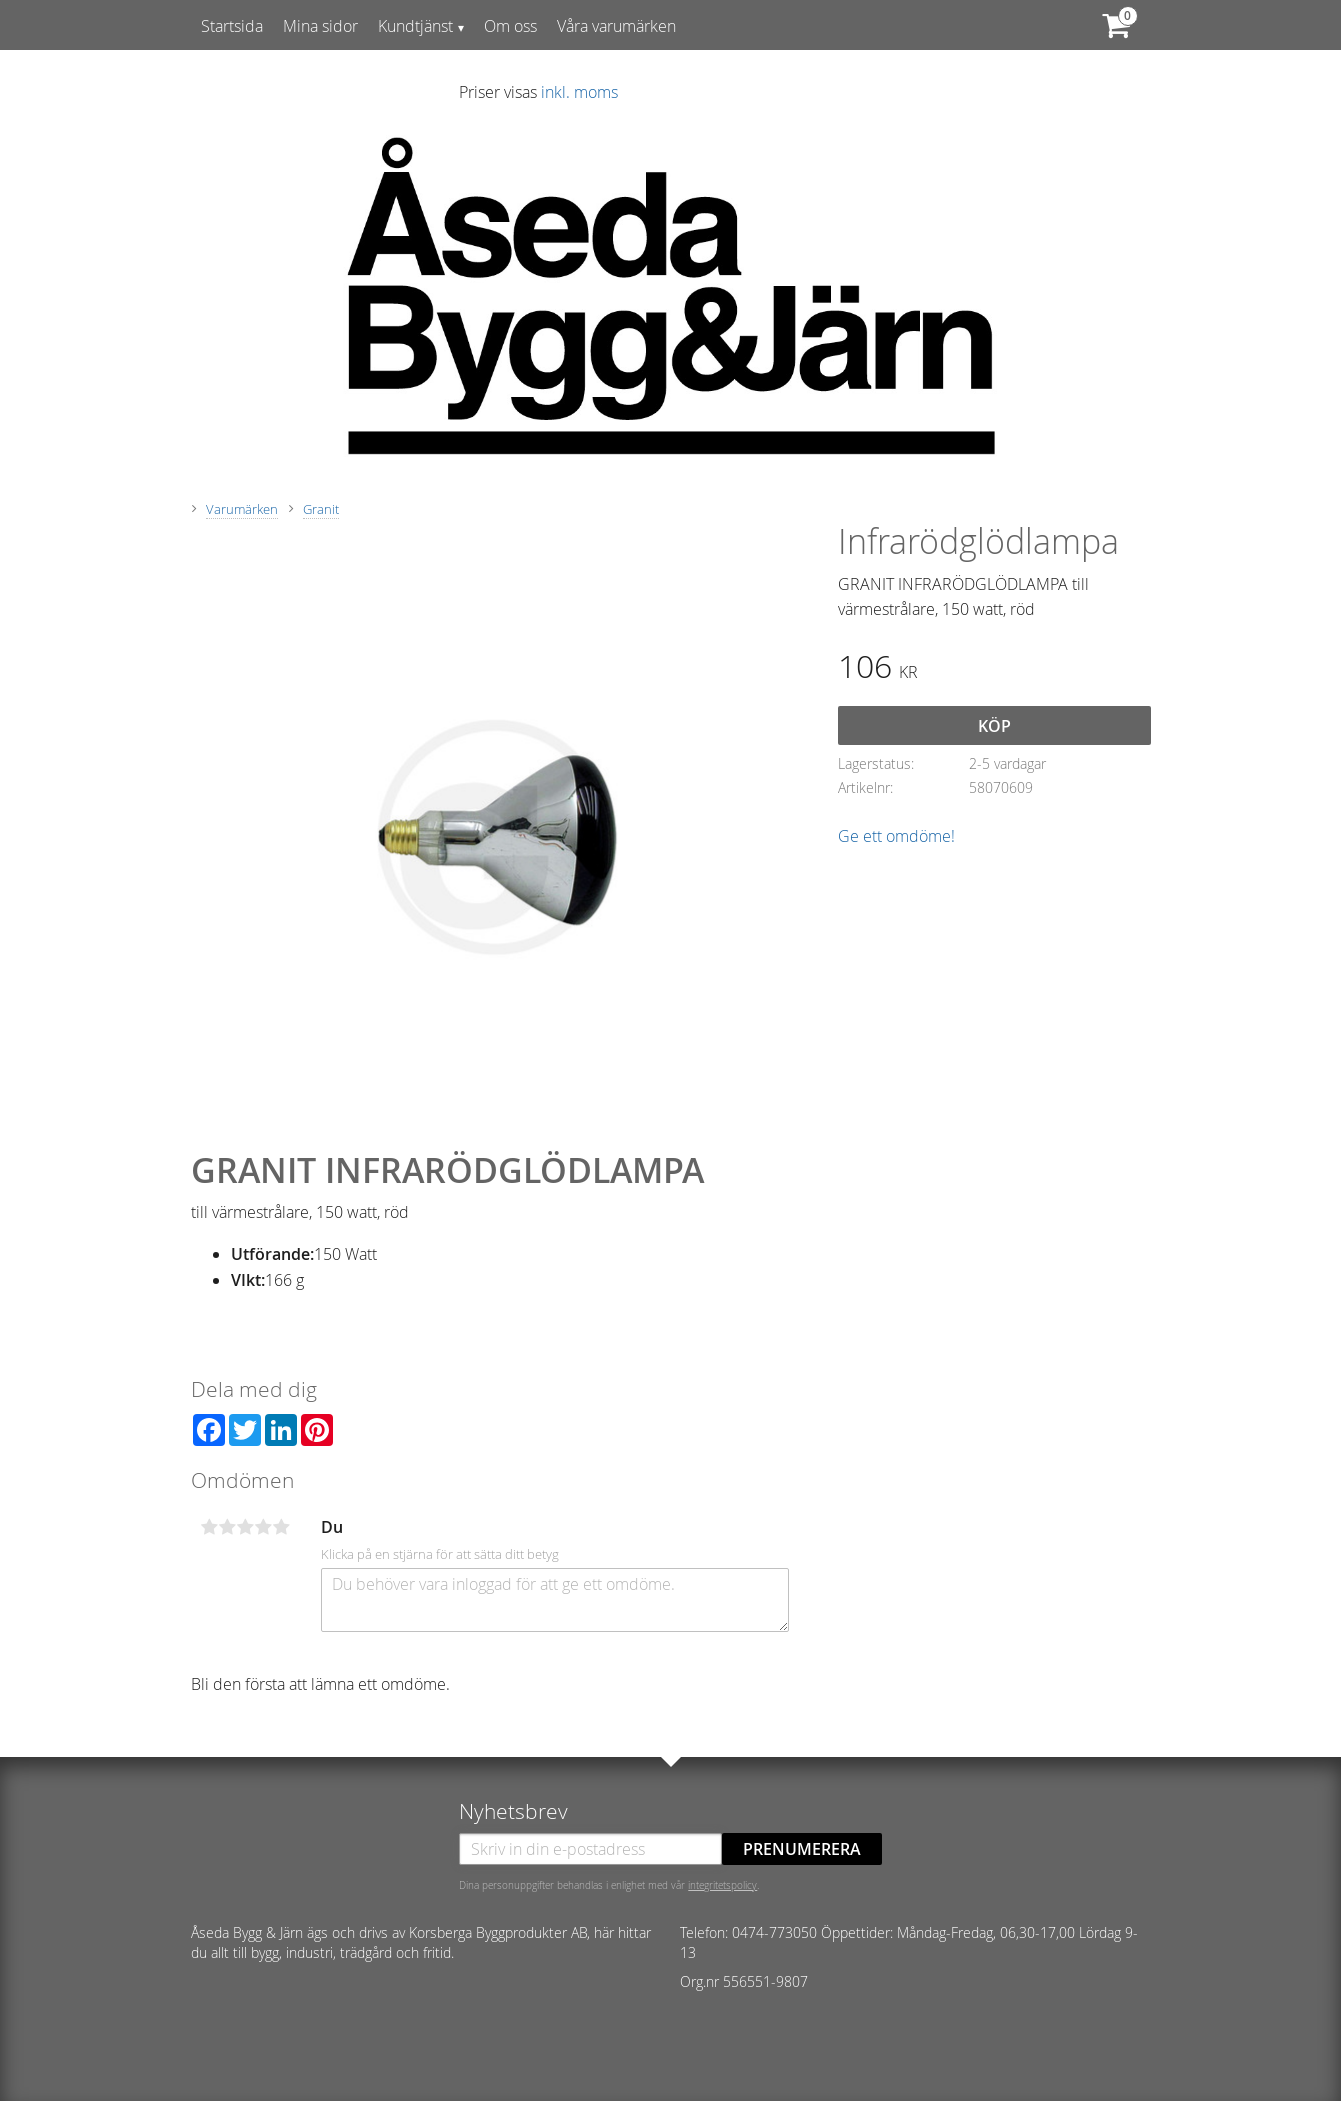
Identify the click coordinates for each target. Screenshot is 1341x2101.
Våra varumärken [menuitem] (616, 26)
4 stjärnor (264, 1527)
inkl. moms (579, 92)
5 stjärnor (282, 1527)
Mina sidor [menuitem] (320, 26)
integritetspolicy (722, 1885)
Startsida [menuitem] (232, 26)
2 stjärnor (228, 1527)
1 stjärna (210, 1527)
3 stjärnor (246, 1527)
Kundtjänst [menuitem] (415, 26)
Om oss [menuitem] (510, 26)
